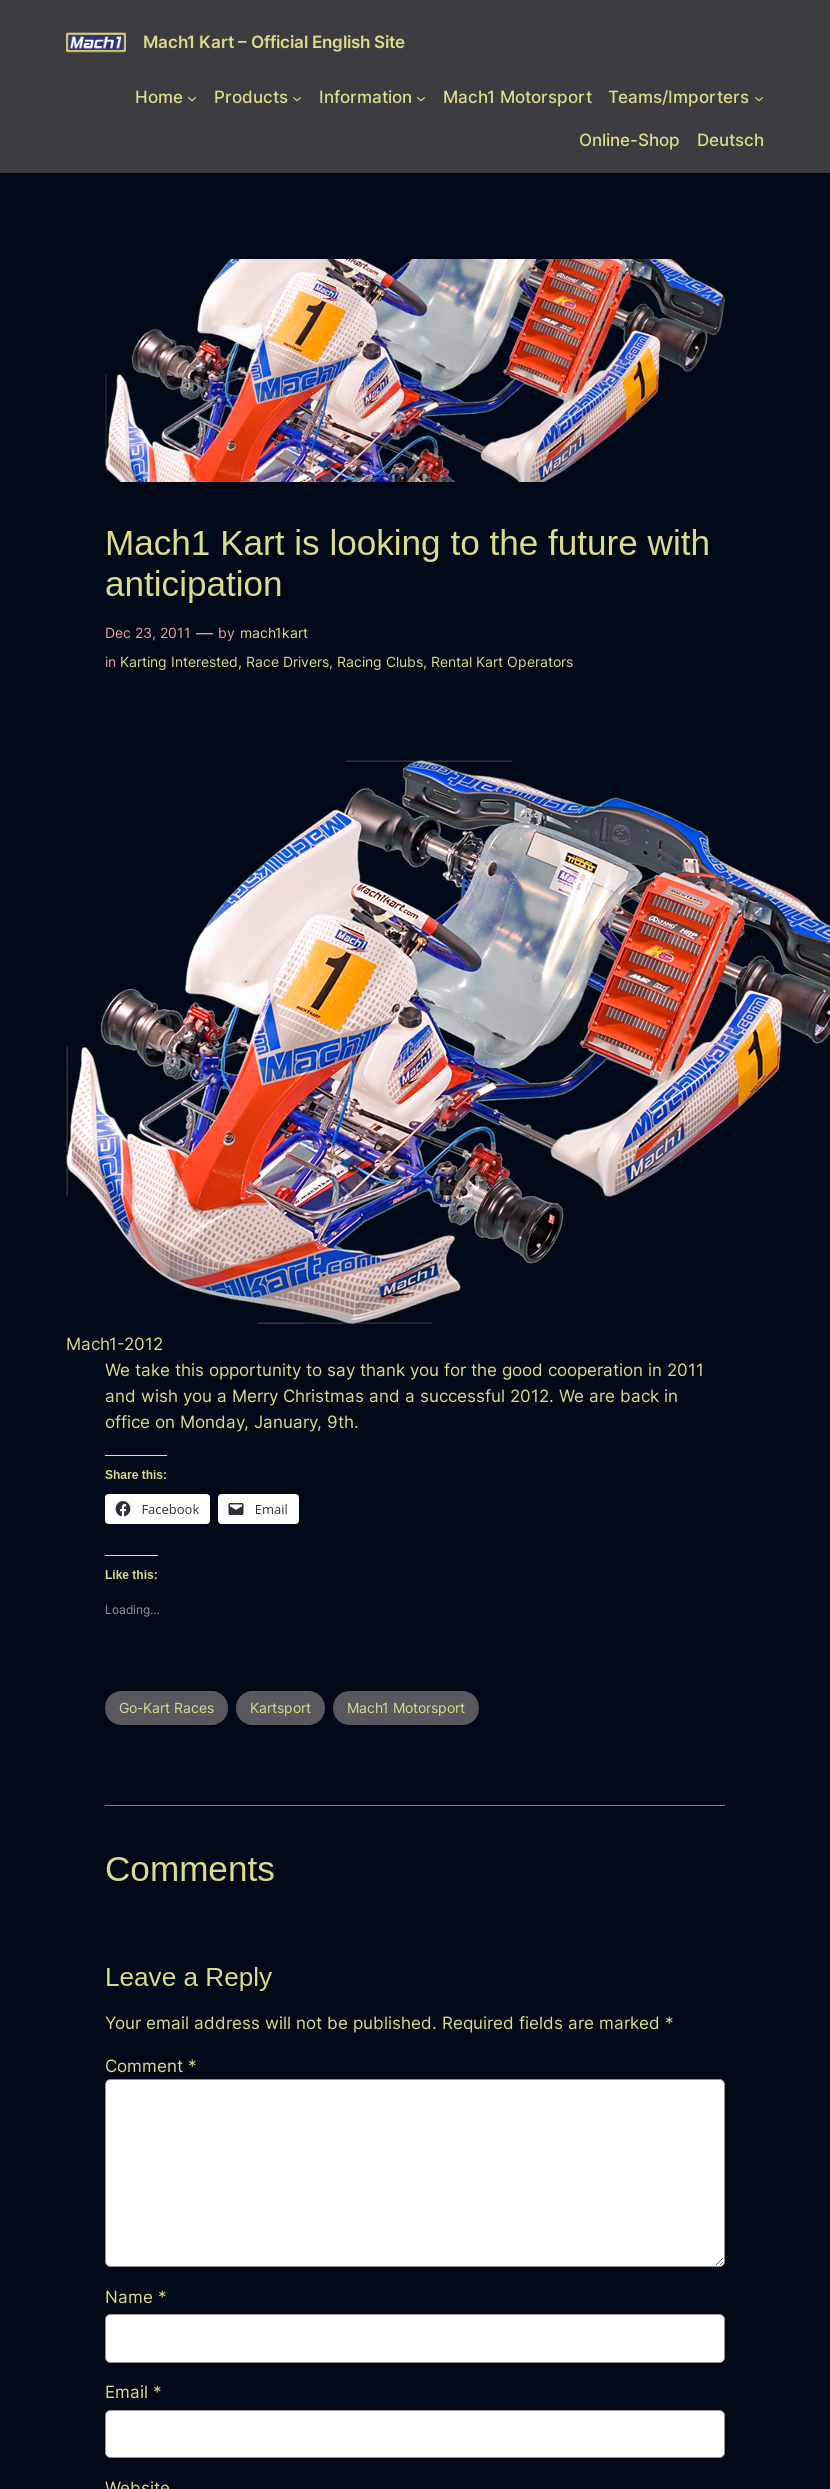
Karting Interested (179, 661)
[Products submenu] (297, 97)
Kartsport (280, 1707)
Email (133, 2392)
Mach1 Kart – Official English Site (274, 42)
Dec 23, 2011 (148, 632)
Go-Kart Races (166, 1707)
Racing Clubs (380, 661)
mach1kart (274, 632)
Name (136, 2297)
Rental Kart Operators (502, 661)
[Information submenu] (421, 97)
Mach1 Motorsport (406, 1707)
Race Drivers (287, 661)
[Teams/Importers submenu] (759, 97)
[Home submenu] (192, 97)
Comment (151, 2066)
